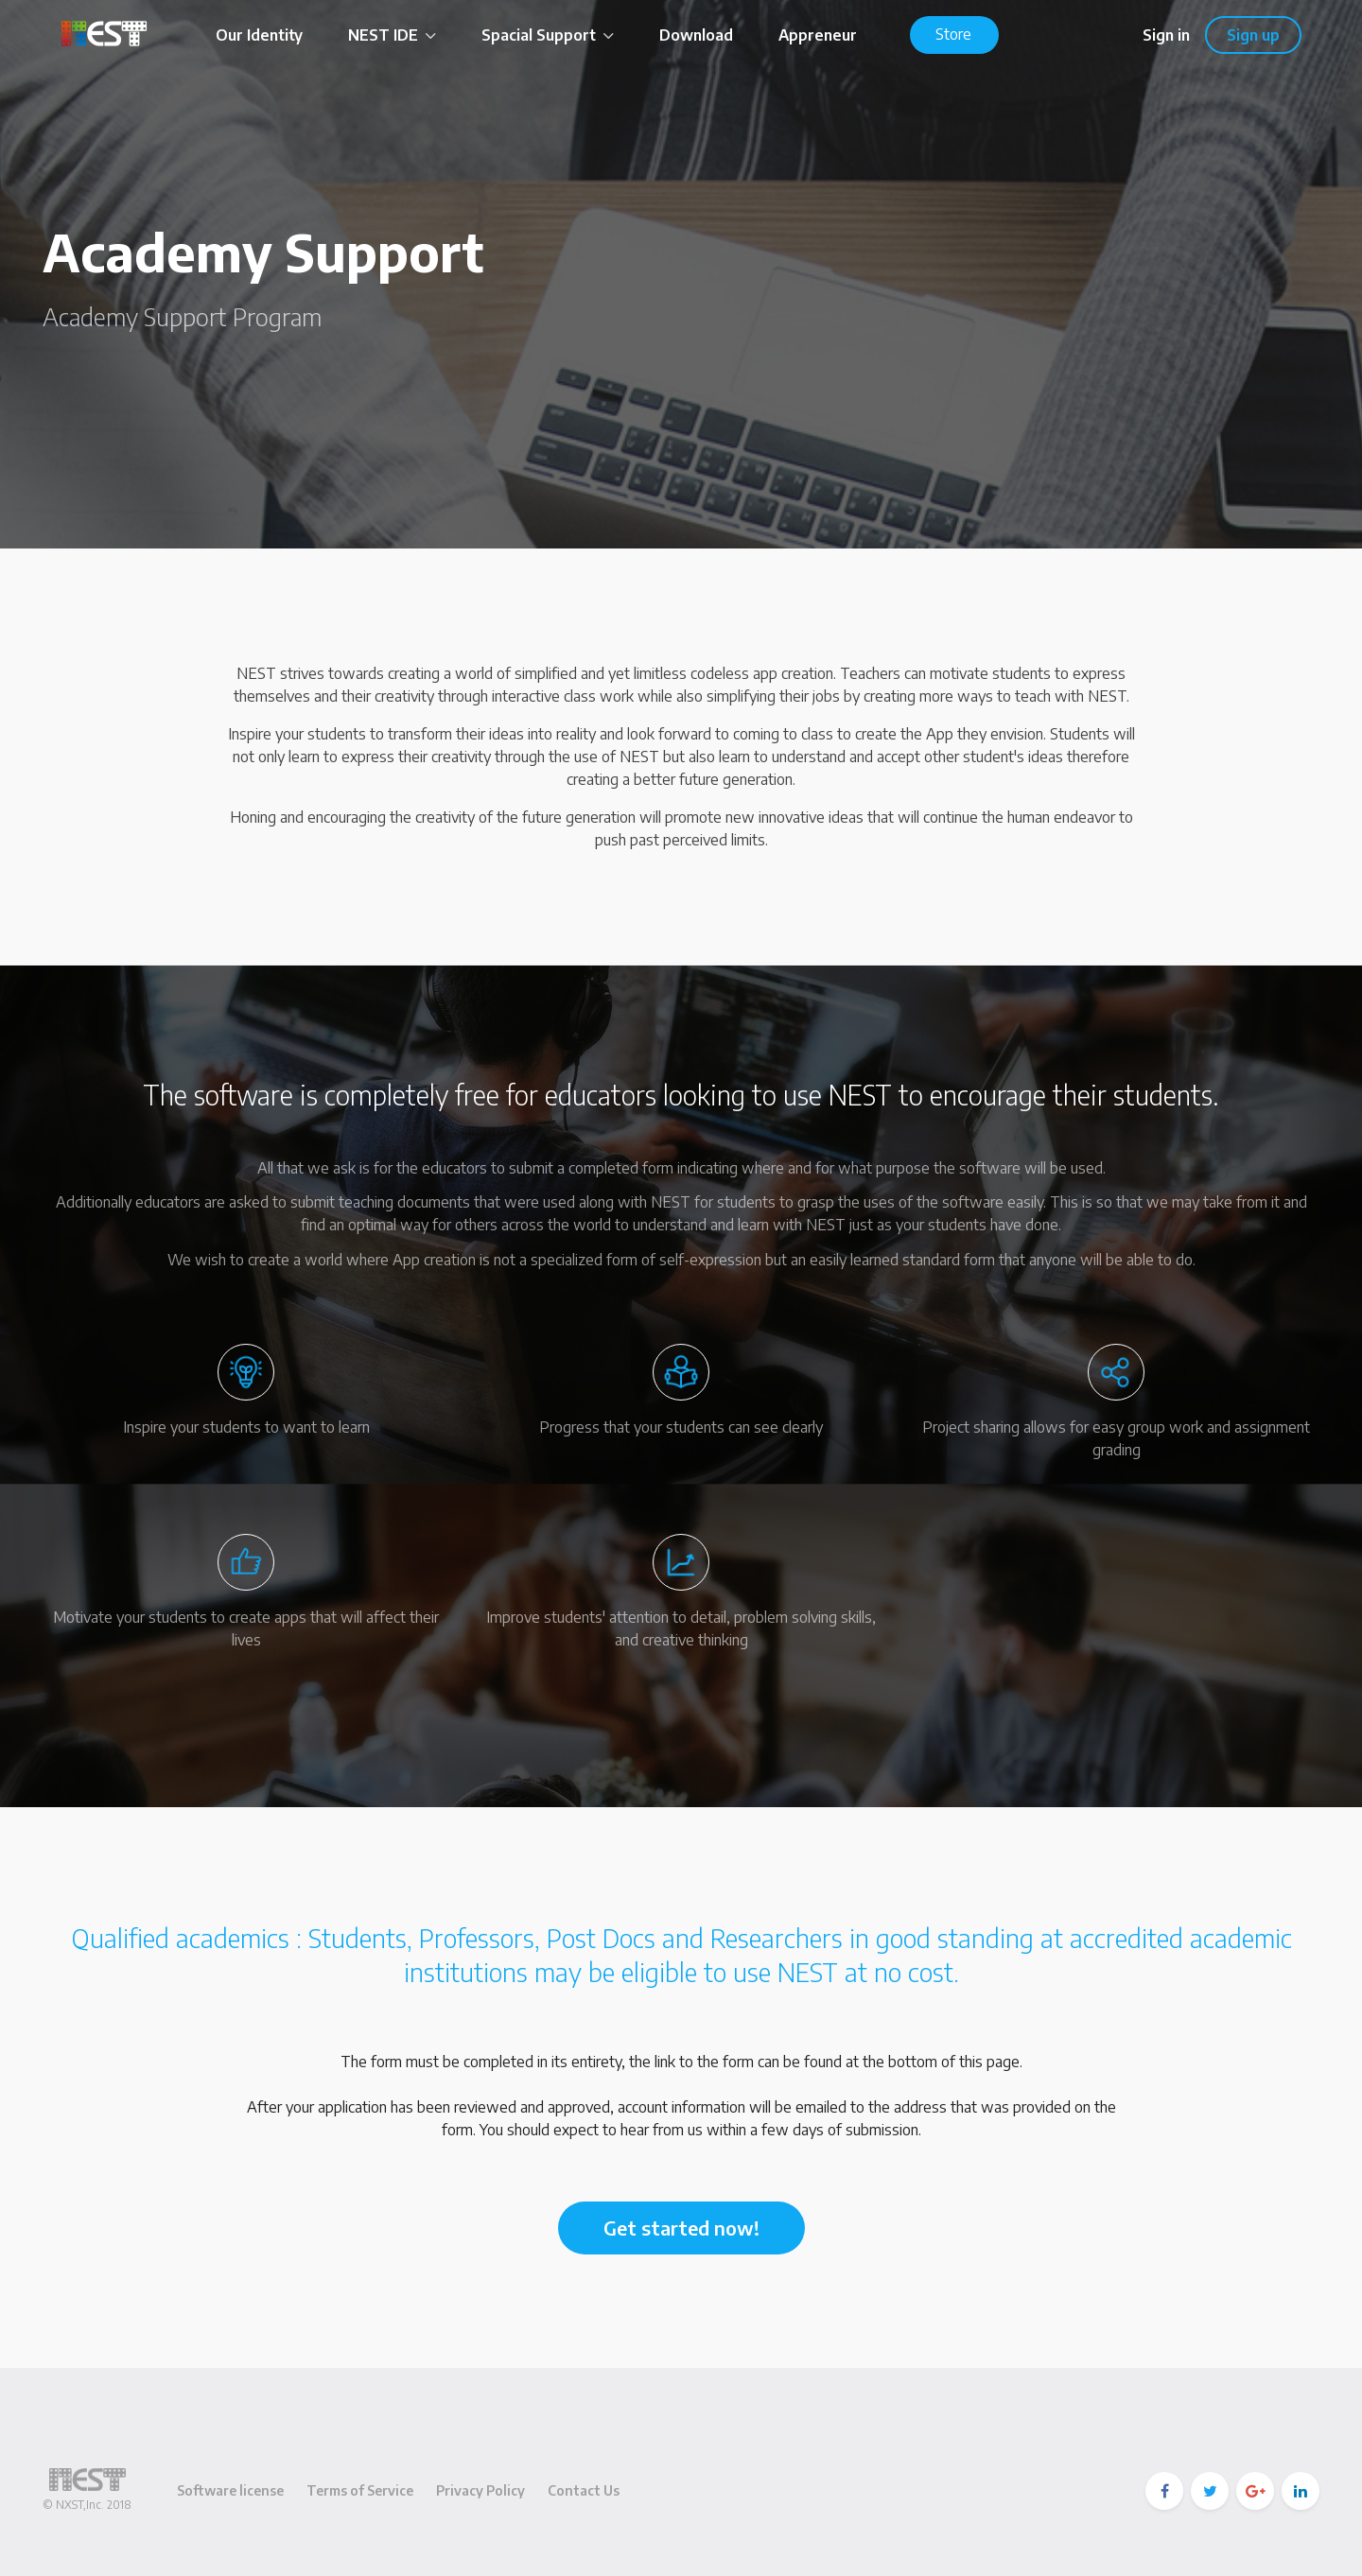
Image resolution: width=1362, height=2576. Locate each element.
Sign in (1166, 35)
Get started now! (681, 2227)
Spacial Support (547, 35)
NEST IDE (392, 35)
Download (696, 35)
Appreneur (817, 35)
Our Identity (259, 35)
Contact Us (584, 2490)
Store (953, 34)
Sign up (1253, 35)
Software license (230, 2490)
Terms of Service (359, 2490)
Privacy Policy (480, 2490)
